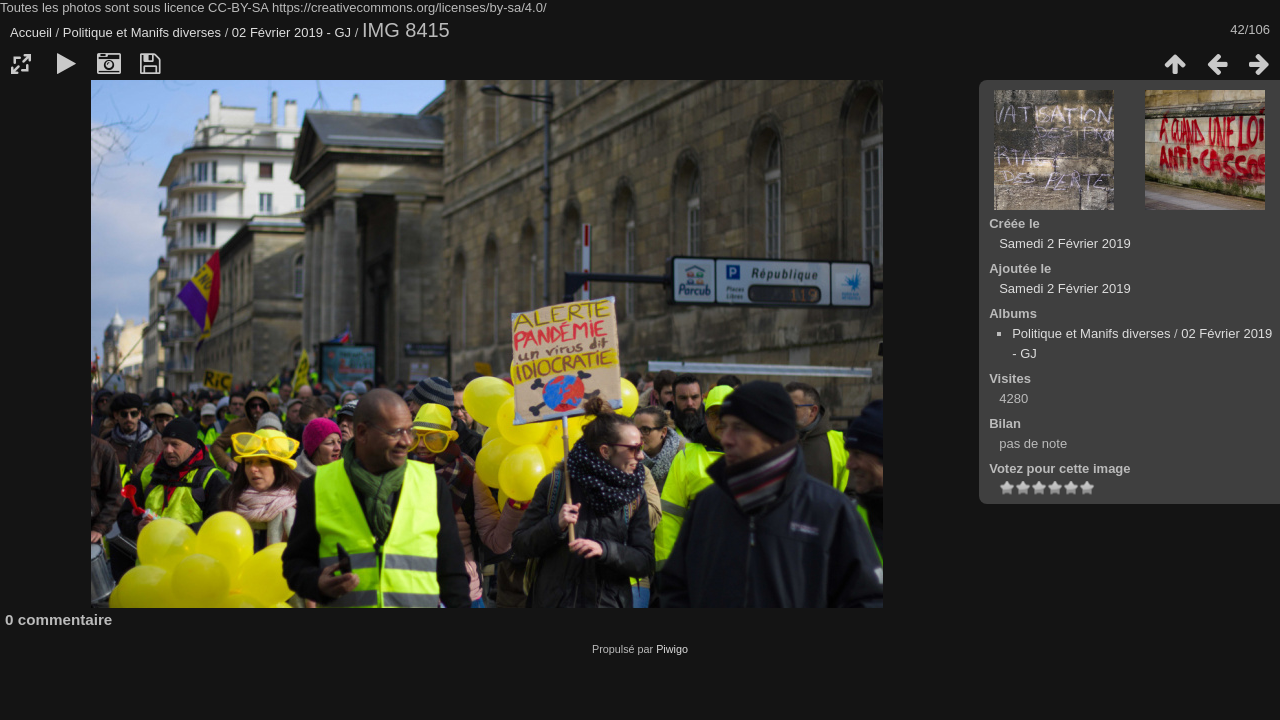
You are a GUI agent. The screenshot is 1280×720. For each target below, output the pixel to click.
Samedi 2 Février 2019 (1065, 243)
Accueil (31, 32)
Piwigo (672, 649)
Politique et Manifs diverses (142, 32)
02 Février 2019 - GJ (293, 32)
